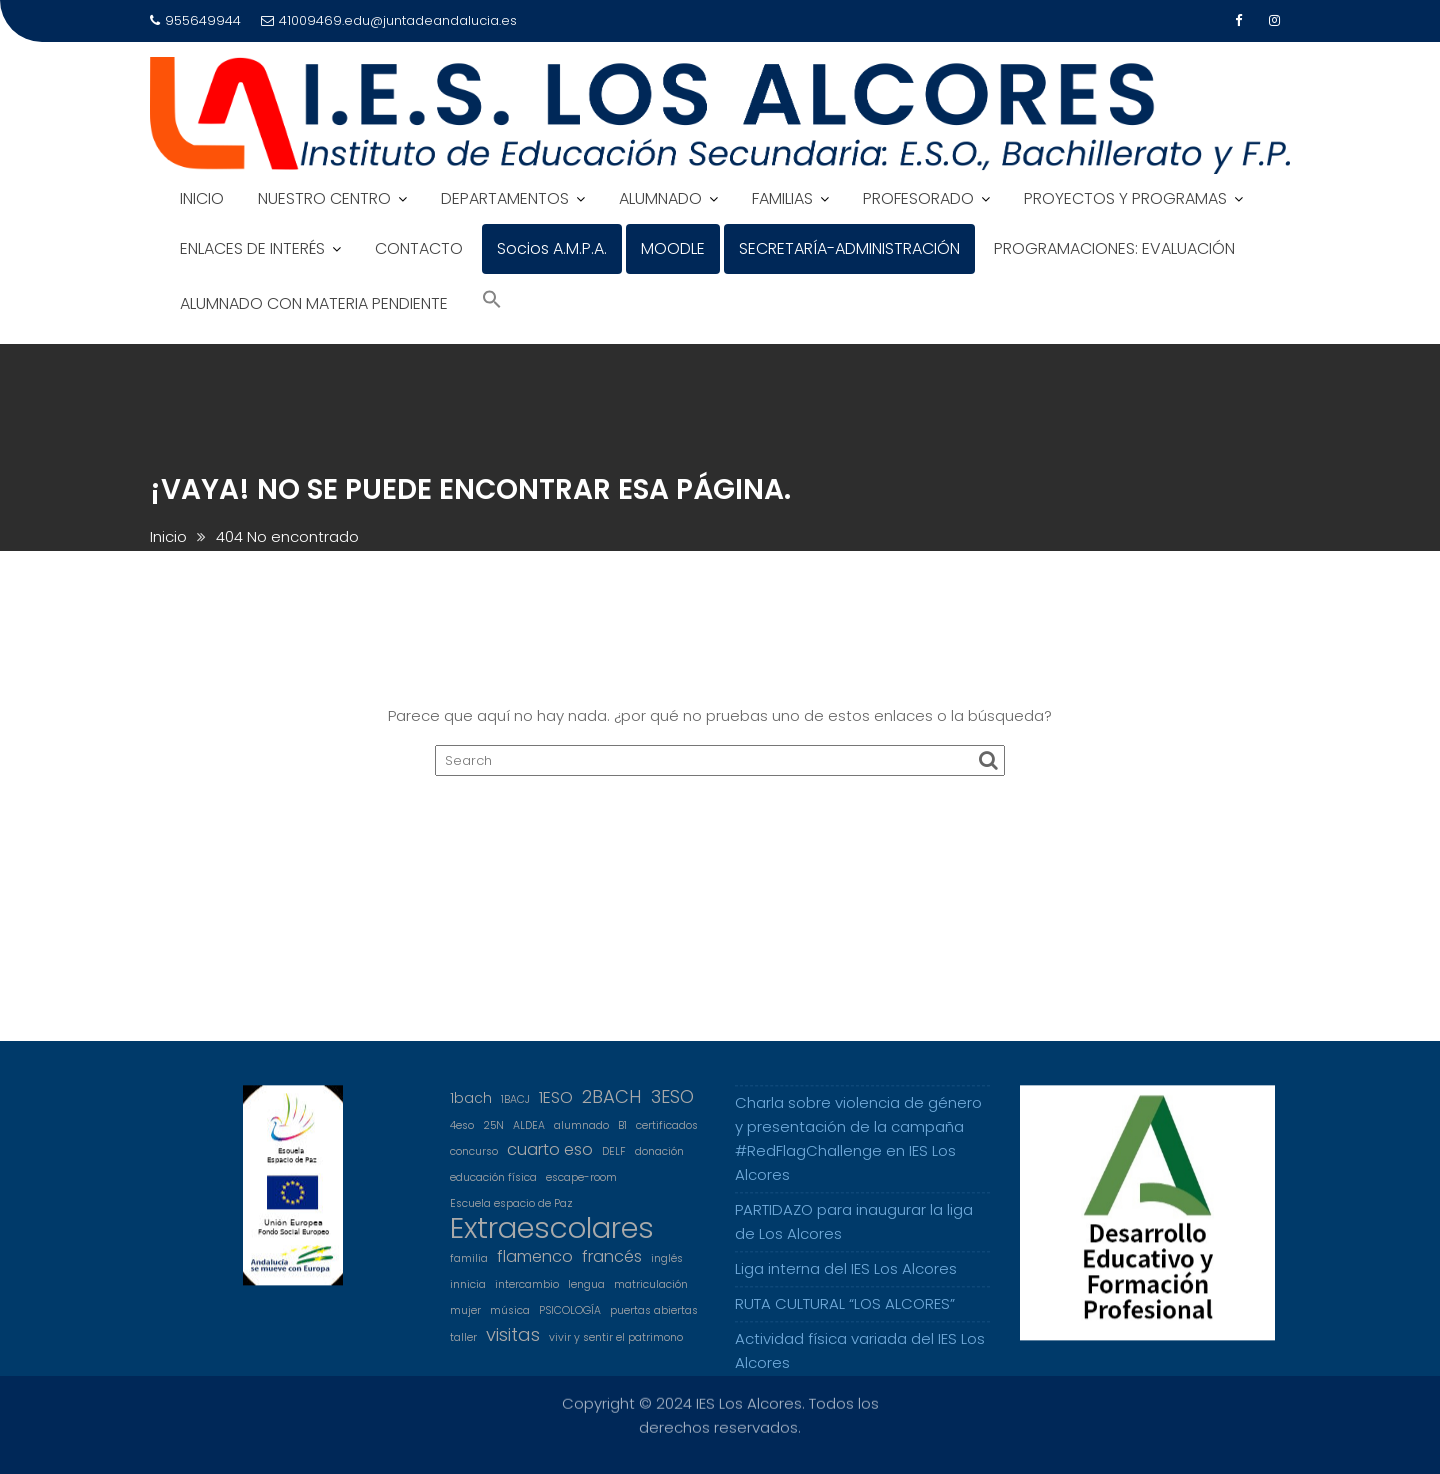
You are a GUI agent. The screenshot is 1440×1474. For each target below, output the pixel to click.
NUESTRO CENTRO (324, 198)
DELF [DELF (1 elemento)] (614, 1161)
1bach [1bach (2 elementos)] (471, 1108)
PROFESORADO (918, 198)
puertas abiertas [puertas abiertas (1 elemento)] (654, 1320)
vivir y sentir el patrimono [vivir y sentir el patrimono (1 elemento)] (616, 1347)
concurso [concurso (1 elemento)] (474, 1161)
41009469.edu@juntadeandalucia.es (389, 20)
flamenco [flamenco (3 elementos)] (535, 1266)
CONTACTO (419, 248)
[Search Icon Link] (492, 301)
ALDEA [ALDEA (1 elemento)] (529, 1135)
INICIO (202, 198)
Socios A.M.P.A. (552, 248)
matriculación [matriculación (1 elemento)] (651, 1294)
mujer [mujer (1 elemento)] (465, 1320)
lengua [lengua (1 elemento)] (586, 1294)
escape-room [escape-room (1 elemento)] (581, 1187)
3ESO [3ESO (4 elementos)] (672, 1107)
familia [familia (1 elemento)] (469, 1268)
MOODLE (673, 248)
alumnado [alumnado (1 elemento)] (581, 1135)
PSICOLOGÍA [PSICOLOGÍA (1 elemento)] (570, 1320)
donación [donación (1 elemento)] (659, 1161)
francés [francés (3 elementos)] (612, 1266)
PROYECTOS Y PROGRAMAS (1125, 198)
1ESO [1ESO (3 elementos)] (556, 1107)
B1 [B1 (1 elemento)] (622, 1135)
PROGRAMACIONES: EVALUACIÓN (1114, 248)
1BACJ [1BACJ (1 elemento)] (515, 1109)
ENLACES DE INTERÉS (252, 248)
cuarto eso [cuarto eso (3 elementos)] (550, 1159)
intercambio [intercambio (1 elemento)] (527, 1294)
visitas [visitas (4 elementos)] (513, 1345)
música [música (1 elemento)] (510, 1320)
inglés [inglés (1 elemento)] (667, 1268)
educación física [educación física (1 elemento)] (493, 1187)
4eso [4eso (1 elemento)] (462, 1135)
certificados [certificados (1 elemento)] (667, 1135)
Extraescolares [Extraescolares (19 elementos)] (552, 1238)
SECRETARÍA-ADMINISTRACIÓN (849, 248)
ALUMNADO (660, 198)
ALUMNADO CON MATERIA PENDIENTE (314, 303)
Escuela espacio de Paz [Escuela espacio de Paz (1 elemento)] (511, 1213)
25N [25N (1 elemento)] (493, 1135)
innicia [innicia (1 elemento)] (468, 1294)
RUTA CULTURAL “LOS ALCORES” (845, 1313)
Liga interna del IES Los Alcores (846, 1278)
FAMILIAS (782, 198)
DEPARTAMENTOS (505, 198)
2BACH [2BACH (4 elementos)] (612, 1107)
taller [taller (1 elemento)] (463, 1347)
